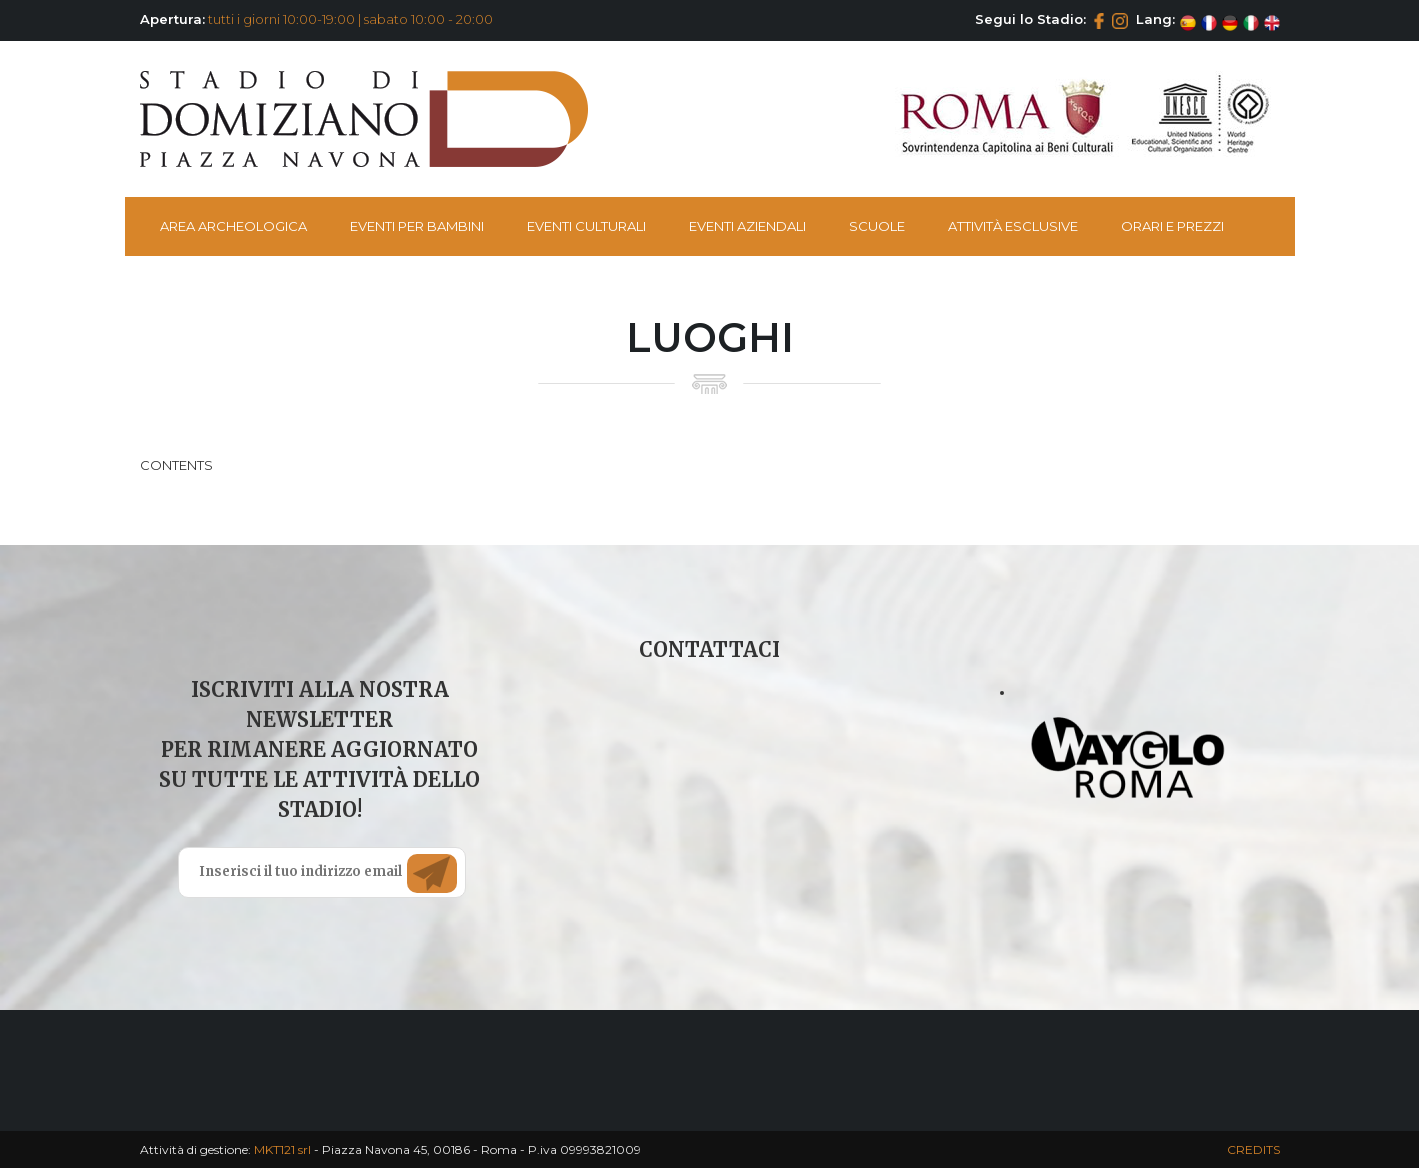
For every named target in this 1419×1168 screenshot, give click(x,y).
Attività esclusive (1013, 226)
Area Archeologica (233, 226)
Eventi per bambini (417, 226)
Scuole (877, 226)
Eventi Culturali (586, 226)
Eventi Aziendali (747, 226)
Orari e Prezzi (1172, 226)
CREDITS (1253, 1149)
